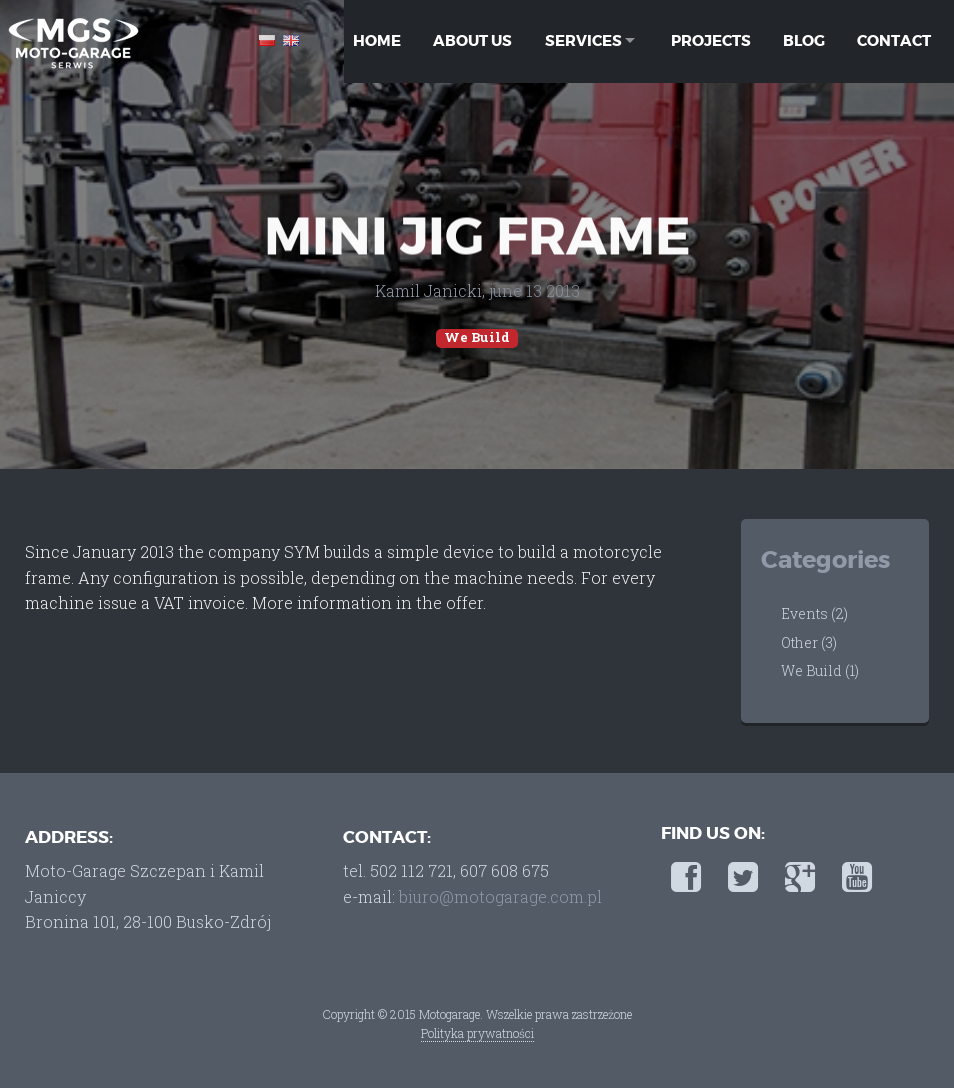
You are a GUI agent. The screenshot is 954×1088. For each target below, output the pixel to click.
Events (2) (814, 613)
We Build (477, 337)
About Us (472, 40)
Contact (891, 40)
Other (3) (809, 642)
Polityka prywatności (477, 1033)
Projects (709, 40)
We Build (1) (820, 670)
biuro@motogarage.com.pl (500, 896)
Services (580, 40)
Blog (801, 40)
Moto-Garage (72, 42)
